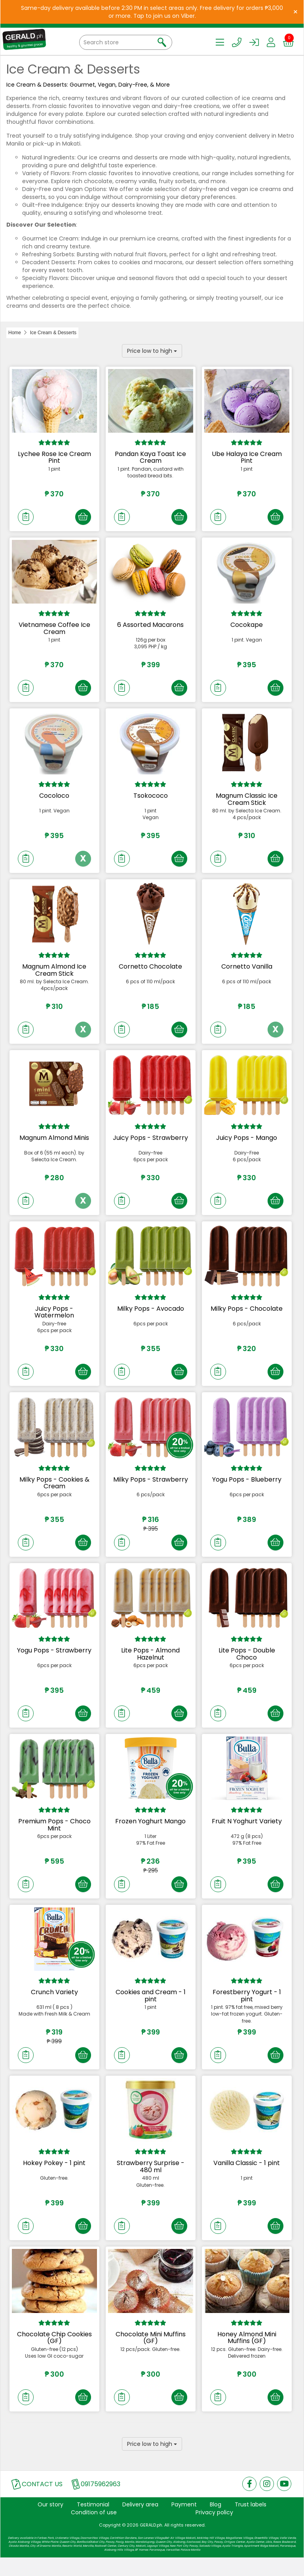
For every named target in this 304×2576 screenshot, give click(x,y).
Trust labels (250, 2523)
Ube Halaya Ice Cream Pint (247, 457)
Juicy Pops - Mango (246, 1143)
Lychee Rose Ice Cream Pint (54, 457)
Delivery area (140, 2523)
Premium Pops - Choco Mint (54, 1837)
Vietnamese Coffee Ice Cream (54, 630)
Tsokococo (150, 798)
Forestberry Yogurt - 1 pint (247, 2009)
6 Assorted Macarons (150, 626)
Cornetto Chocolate (150, 971)
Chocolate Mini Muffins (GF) (151, 2354)
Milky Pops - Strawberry (150, 1488)
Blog (215, 2523)
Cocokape (246, 626)
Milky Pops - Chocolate (247, 1316)
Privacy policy (214, 2530)
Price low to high (152, 351)
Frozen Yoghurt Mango (150, 1833)
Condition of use (94, 2530)
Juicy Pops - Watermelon (54, 1320)
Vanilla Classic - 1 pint (246, 2178)
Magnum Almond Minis (54, 1143)
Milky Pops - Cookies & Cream (54, 1492)
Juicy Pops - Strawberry (150, 1143)
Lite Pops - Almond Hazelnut (150, 1664)
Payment (184, 2523)
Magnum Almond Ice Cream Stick (54, 975)
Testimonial (93, 2523)
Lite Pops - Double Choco (246, 1664)
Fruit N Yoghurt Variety (247, 1833)
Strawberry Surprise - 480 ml (150, 2182)
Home (14, 332)
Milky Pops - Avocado (150, 1316)
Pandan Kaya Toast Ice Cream (150, 457)
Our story (50, 2523)
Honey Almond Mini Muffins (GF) (246, 2354)
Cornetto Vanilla (246, 971)
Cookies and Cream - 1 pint (151, 2009)
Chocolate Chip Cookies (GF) (54, 2354)
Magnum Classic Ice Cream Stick (246, 802)
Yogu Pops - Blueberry (246, 1488)
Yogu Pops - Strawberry (54, 1661)
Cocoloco (54, 798)
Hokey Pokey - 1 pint (54, 2178)
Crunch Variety (54, 2005)
